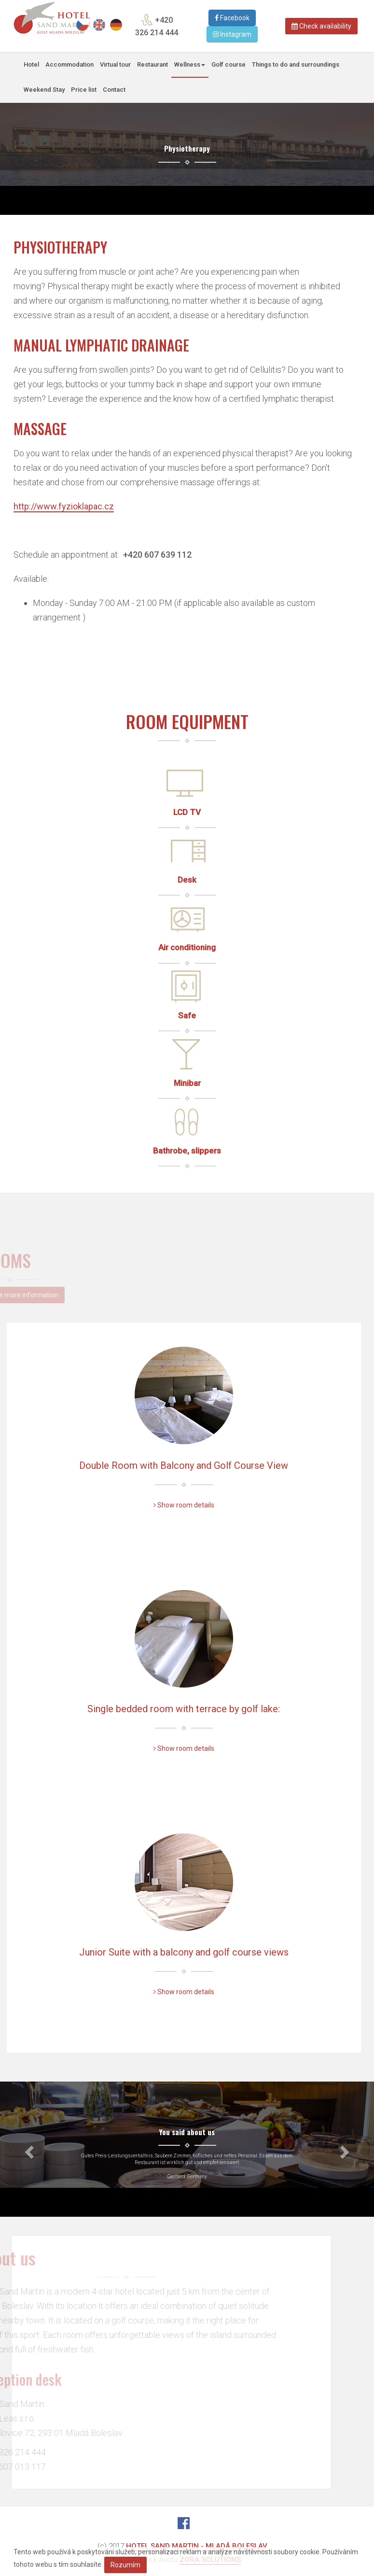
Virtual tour (115, 64)
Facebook (232, 18)
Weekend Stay (44, 89)
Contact (114, 89)
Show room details (183, 1505)
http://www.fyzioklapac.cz (64, 506)
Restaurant (152, 64)
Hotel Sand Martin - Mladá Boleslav (196, 2546)
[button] (28, 2149)
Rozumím (125, 2565)
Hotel (31, 64)
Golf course (228, 64)
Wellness (189, 64)
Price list (84, 89)
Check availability (321, 26)
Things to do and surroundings (295, 64)
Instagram (232, 34)
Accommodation (69, 64)
